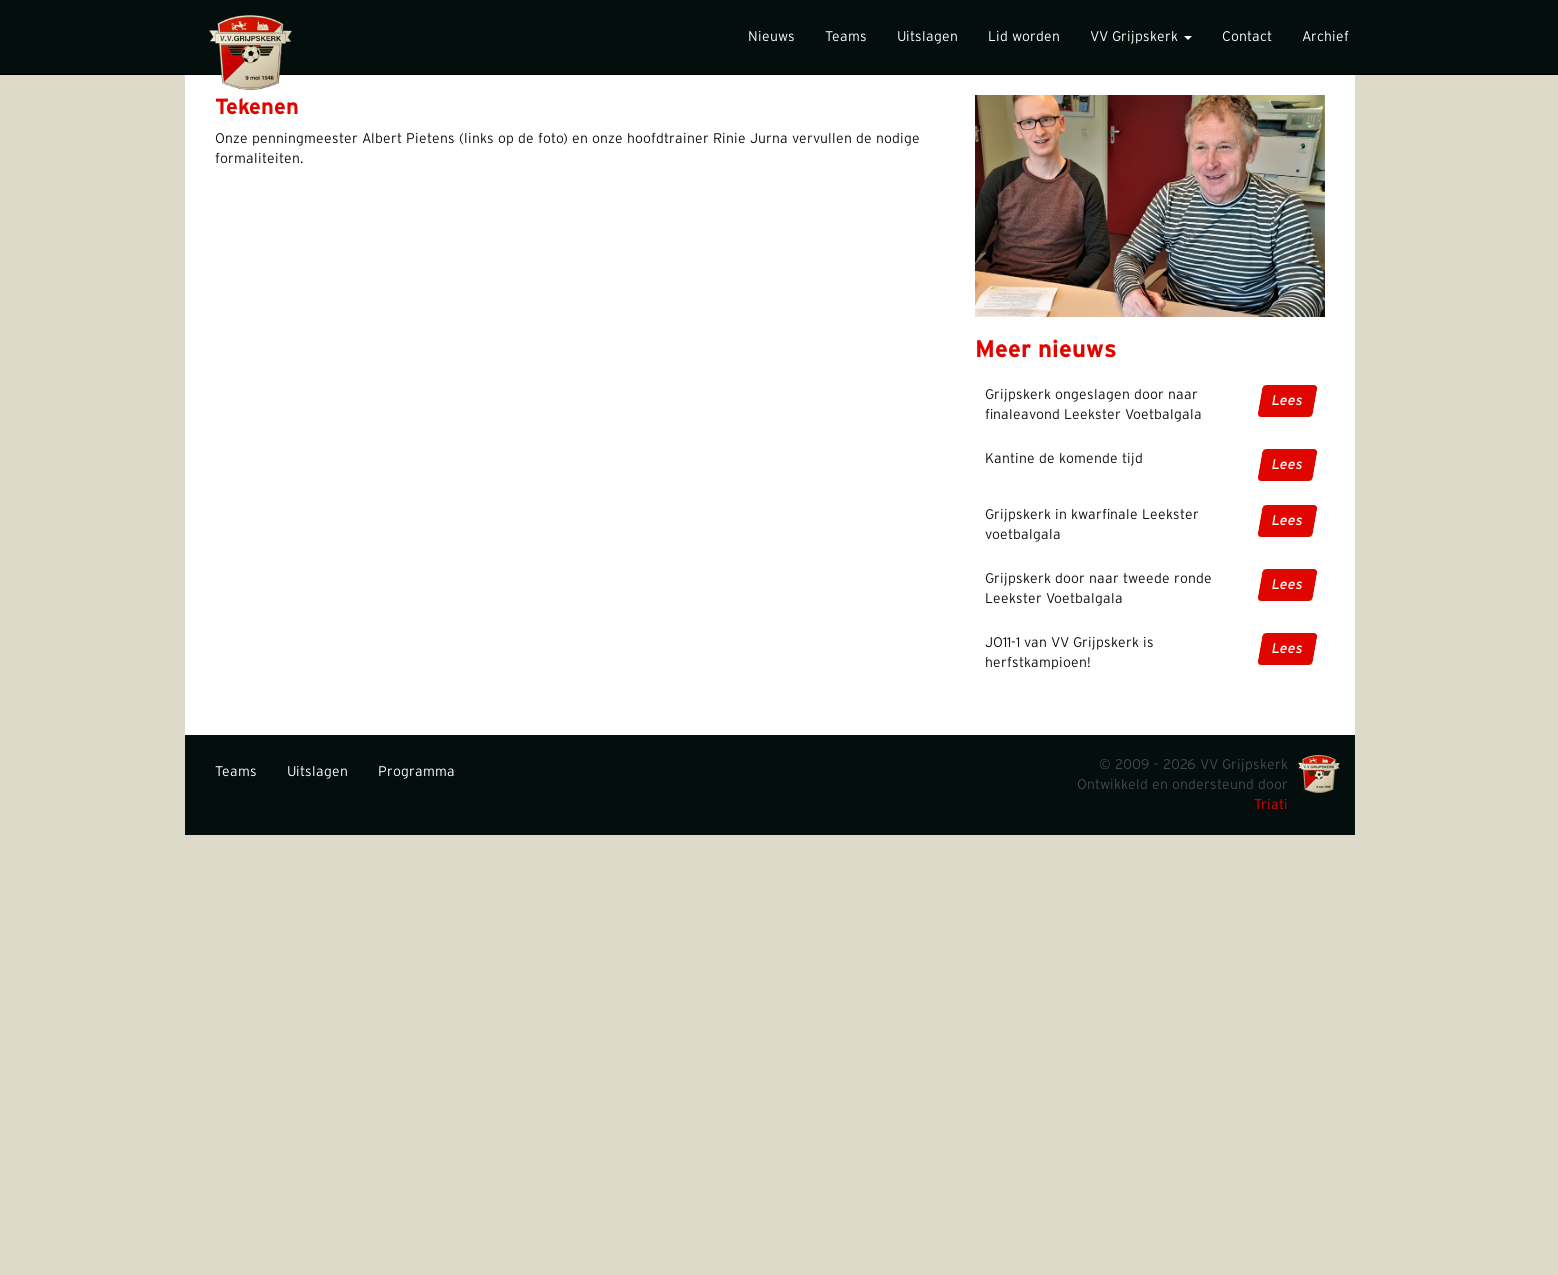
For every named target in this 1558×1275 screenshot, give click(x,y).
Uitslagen (927, 37)
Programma (416, 772)
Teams (846, 37)
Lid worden (1024, 37)
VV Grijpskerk (1141, 37)
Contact (1247, 37)
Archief (1325, 37)
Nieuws (771, 37)
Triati (1271, 805)
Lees (1287, 401)
